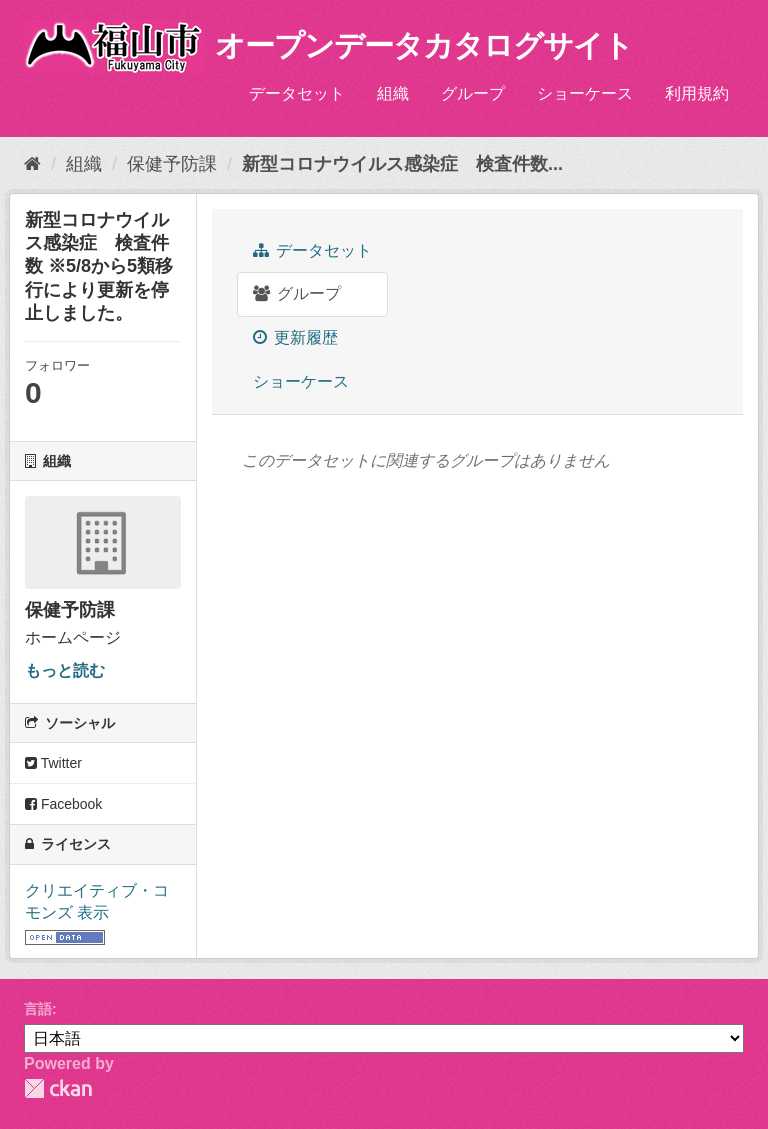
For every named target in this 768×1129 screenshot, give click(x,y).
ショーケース (585, 93)
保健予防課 (172, 164)
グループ (473, 93)
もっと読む (65, 670)
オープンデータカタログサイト (424, 45)
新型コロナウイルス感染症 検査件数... (402, 164)
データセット (297, 93)
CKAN (58, 1088)
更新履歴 (295, 337)
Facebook (63, 804)
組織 (393, 93)
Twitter (53, 763)
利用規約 (697, 93)
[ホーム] (32, 164)
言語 (38, 1009)
